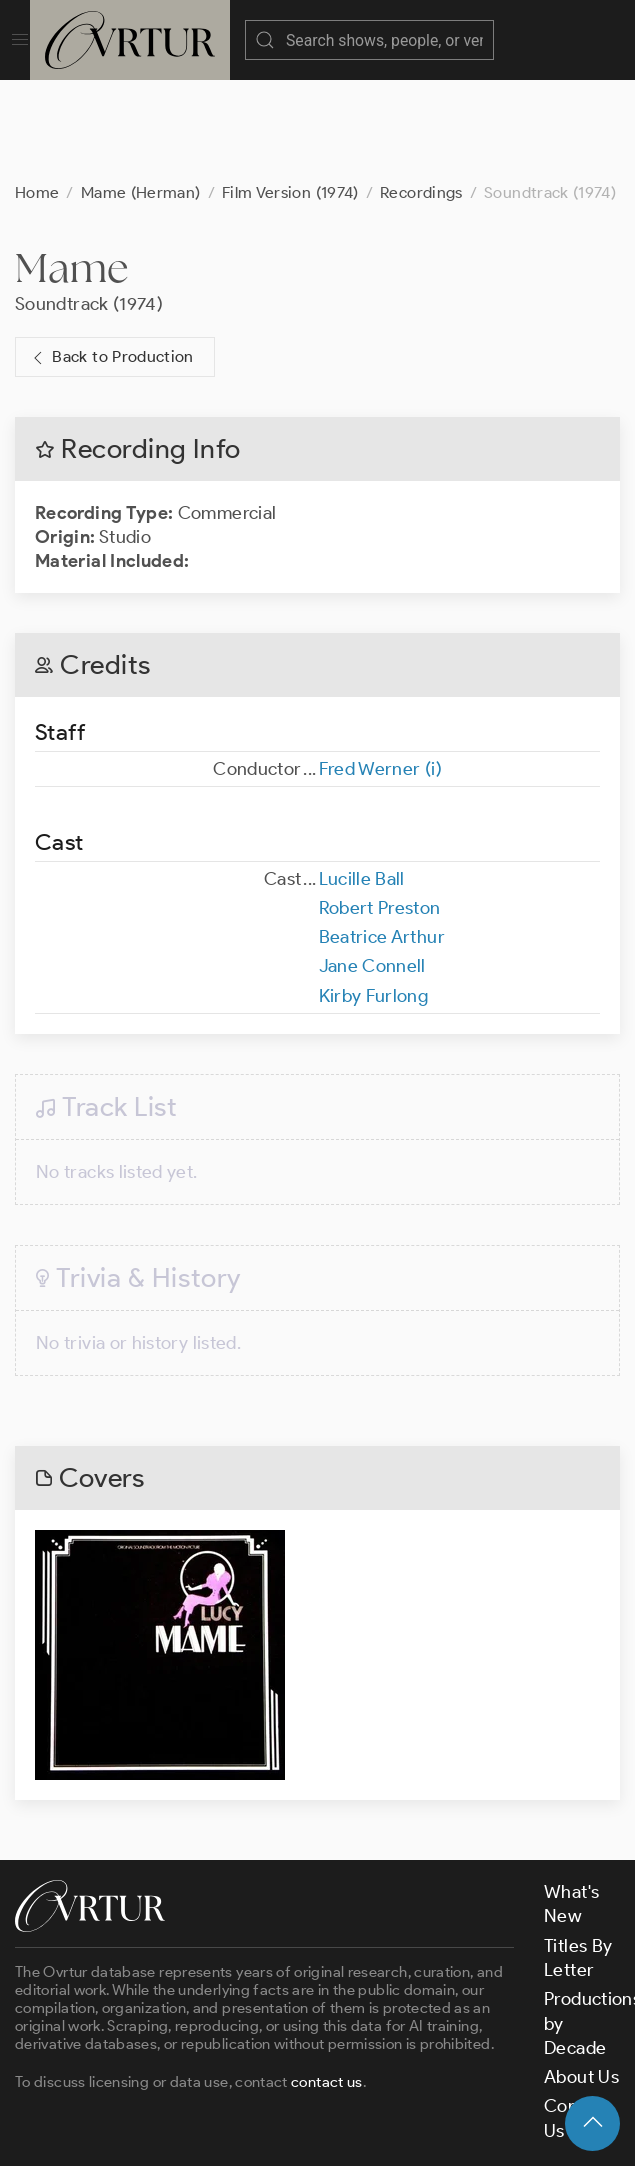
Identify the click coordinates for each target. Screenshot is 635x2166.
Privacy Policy (485, 2085)
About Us (581, 1977)
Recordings (421, 92)
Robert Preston (380, 808)
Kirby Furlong (374, 896)
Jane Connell (372, 866)
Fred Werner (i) (380, 669)
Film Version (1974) (290, 92)
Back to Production (111, 257)
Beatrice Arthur (382, 837)
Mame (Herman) (141, 92)
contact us (327, 1982)
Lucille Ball (362, 779)
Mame (72, 167)
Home (37, 92)
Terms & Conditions (336, 2085)
